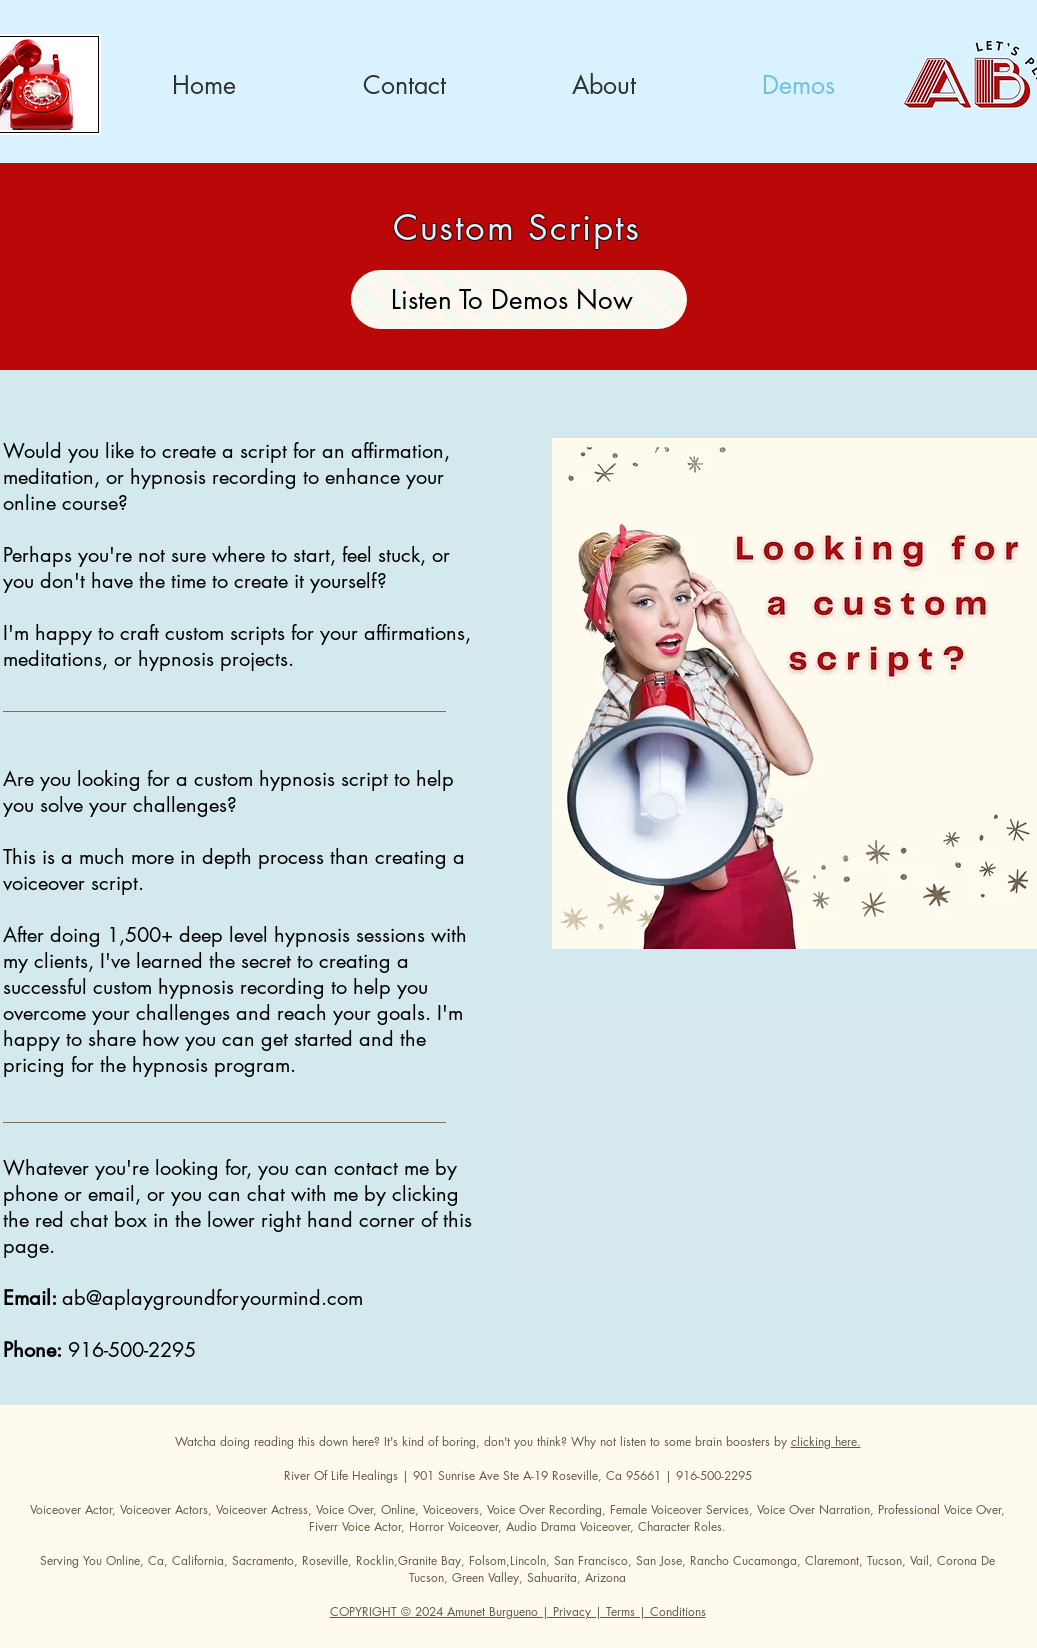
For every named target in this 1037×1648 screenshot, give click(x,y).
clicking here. (826, 1441)
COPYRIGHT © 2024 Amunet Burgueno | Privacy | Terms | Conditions (518, 1611)
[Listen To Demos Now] (519, 299)
